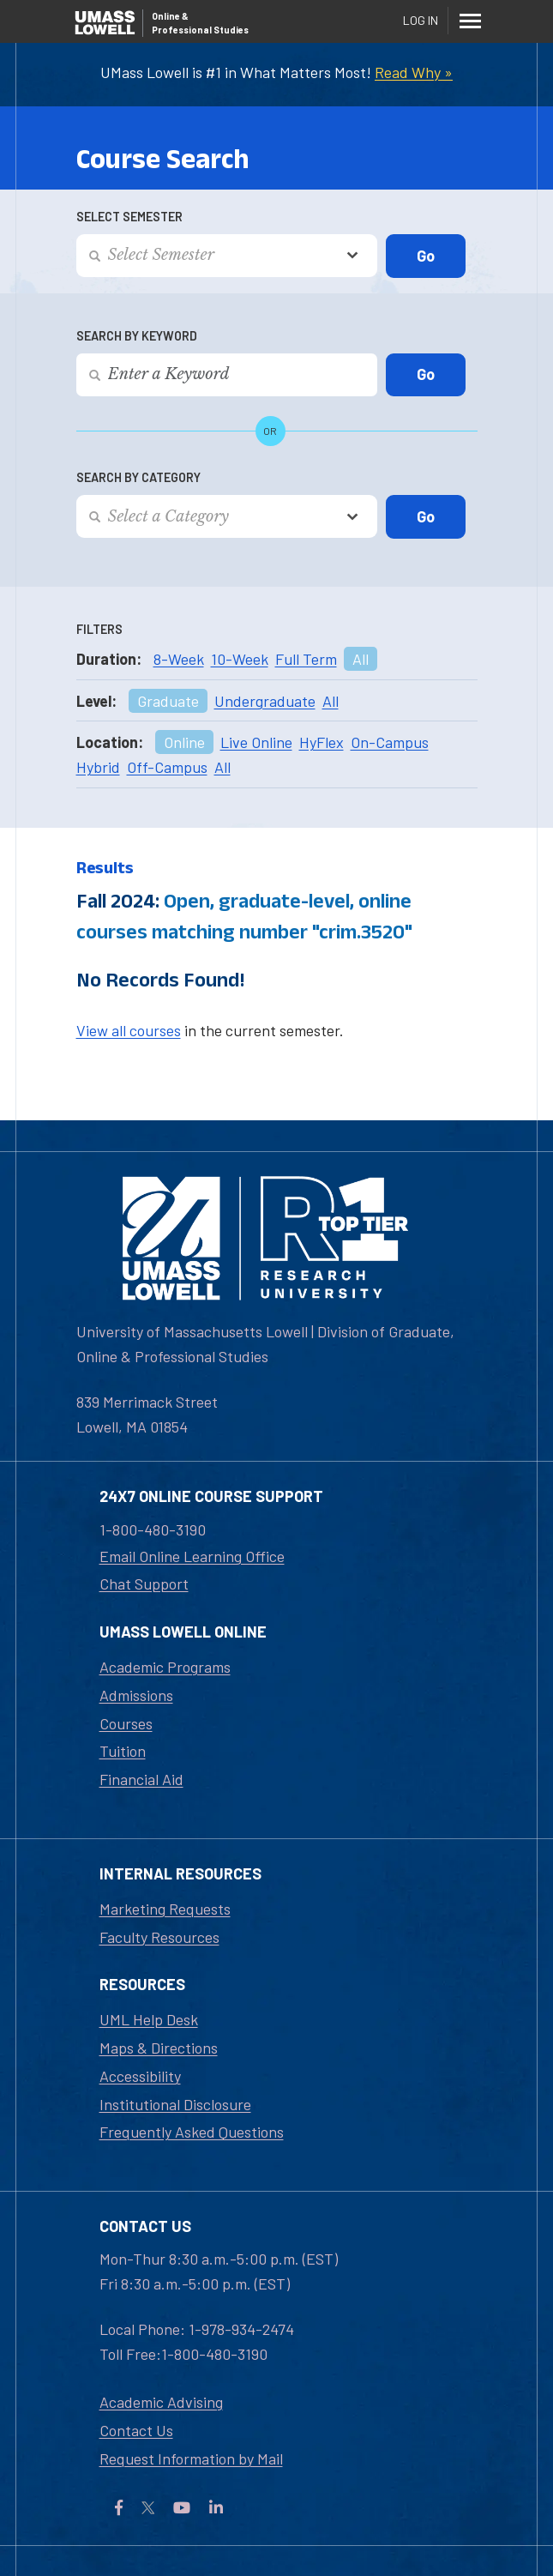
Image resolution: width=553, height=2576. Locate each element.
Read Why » (414, 72)
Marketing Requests (165, 1908)
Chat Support (144, 1583)
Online (184, 742)
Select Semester (129, 216)
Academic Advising (161, 2401)
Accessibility (140, 2075)
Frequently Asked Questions (191, 2131)
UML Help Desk (148, 2019)
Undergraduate (265, 700)
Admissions (136, 1695)
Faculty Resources (159, 1936)
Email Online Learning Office (192, 1556)
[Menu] (470, 20)
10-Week (239, 658)
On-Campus (390, 742)
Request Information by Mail (191, 2458)
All (360, 658)
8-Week (178, 658)
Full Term (306, 658)
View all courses (128, 1030)
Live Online (256, 742)
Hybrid (98, 766)
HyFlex (321, 742)
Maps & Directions (158, 2047)
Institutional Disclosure (175, 2104)
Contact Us (136, 2430)
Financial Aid (141, 1779)
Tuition (122, 1750)
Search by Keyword (136, 336)
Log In (420, 20)
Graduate (168, 700)
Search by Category (138, 477)
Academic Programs (165, 1666)
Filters (99, 629)
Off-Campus (167, 766)
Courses (126, 1723)
